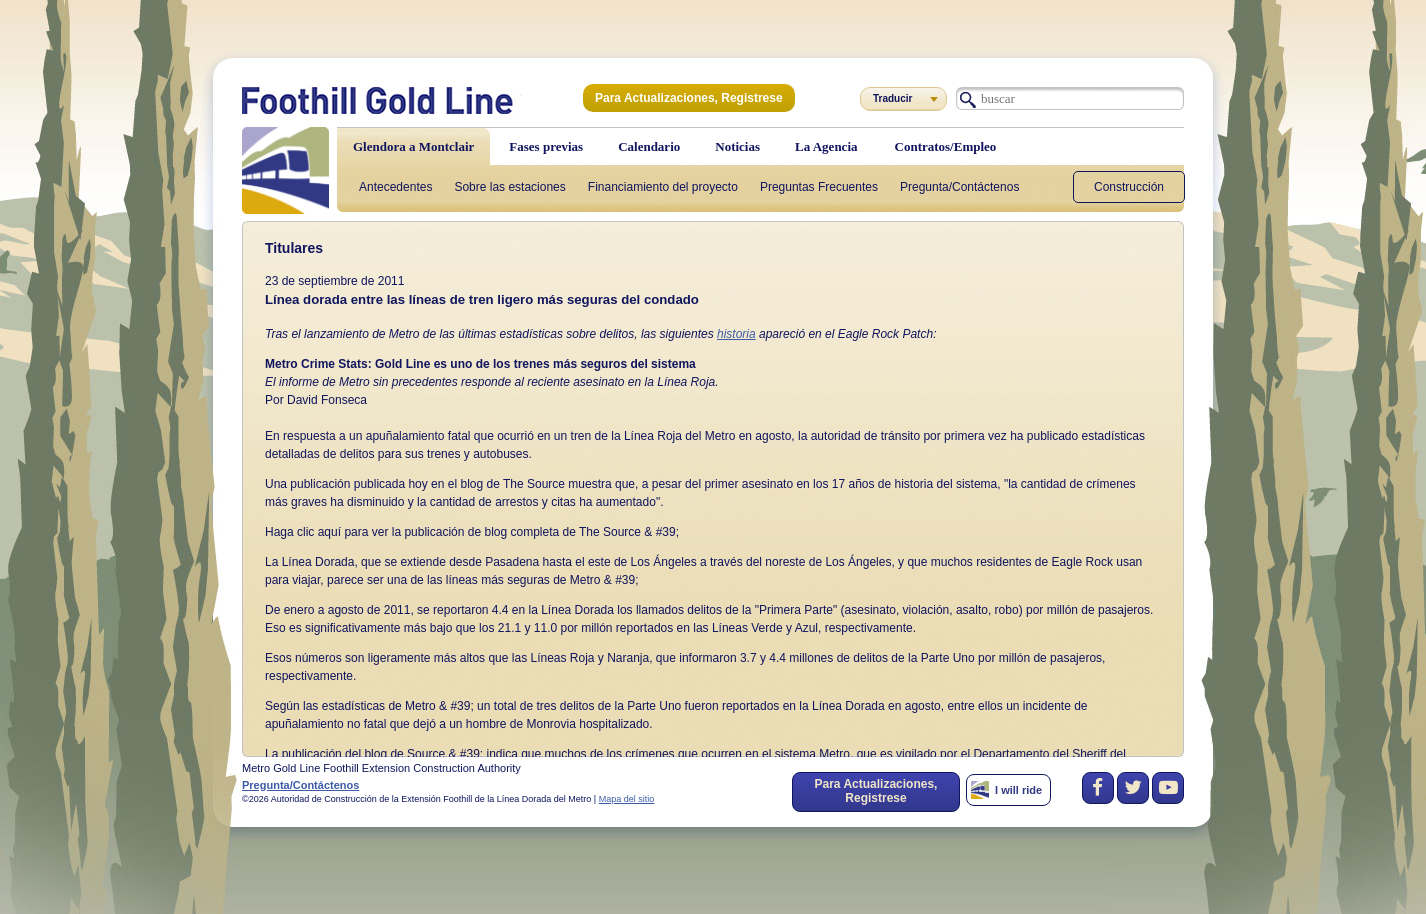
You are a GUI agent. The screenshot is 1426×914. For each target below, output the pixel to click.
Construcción (1129, 187)
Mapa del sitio (627, 799)
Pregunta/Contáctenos (959, 187)
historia (736, 334)
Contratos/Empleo (946, 146)
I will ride (1018, 790)
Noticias (737, 146)
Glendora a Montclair (413, 146)
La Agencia (826, 146)
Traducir (892, 98)
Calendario (649, 146)
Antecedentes (395, 187)
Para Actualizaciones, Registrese (689, 98)
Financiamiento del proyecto (663, 187)
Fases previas (546, 146)
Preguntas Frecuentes (819, 187)
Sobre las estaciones (509, 187)
